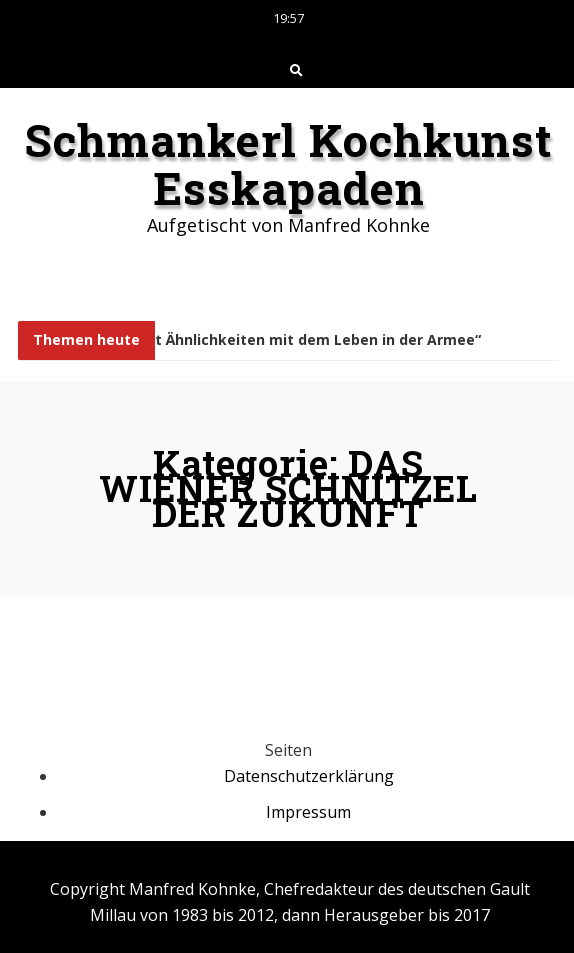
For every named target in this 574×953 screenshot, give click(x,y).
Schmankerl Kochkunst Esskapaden (288, 164)
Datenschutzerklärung (309, 776)
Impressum (308, 812)
